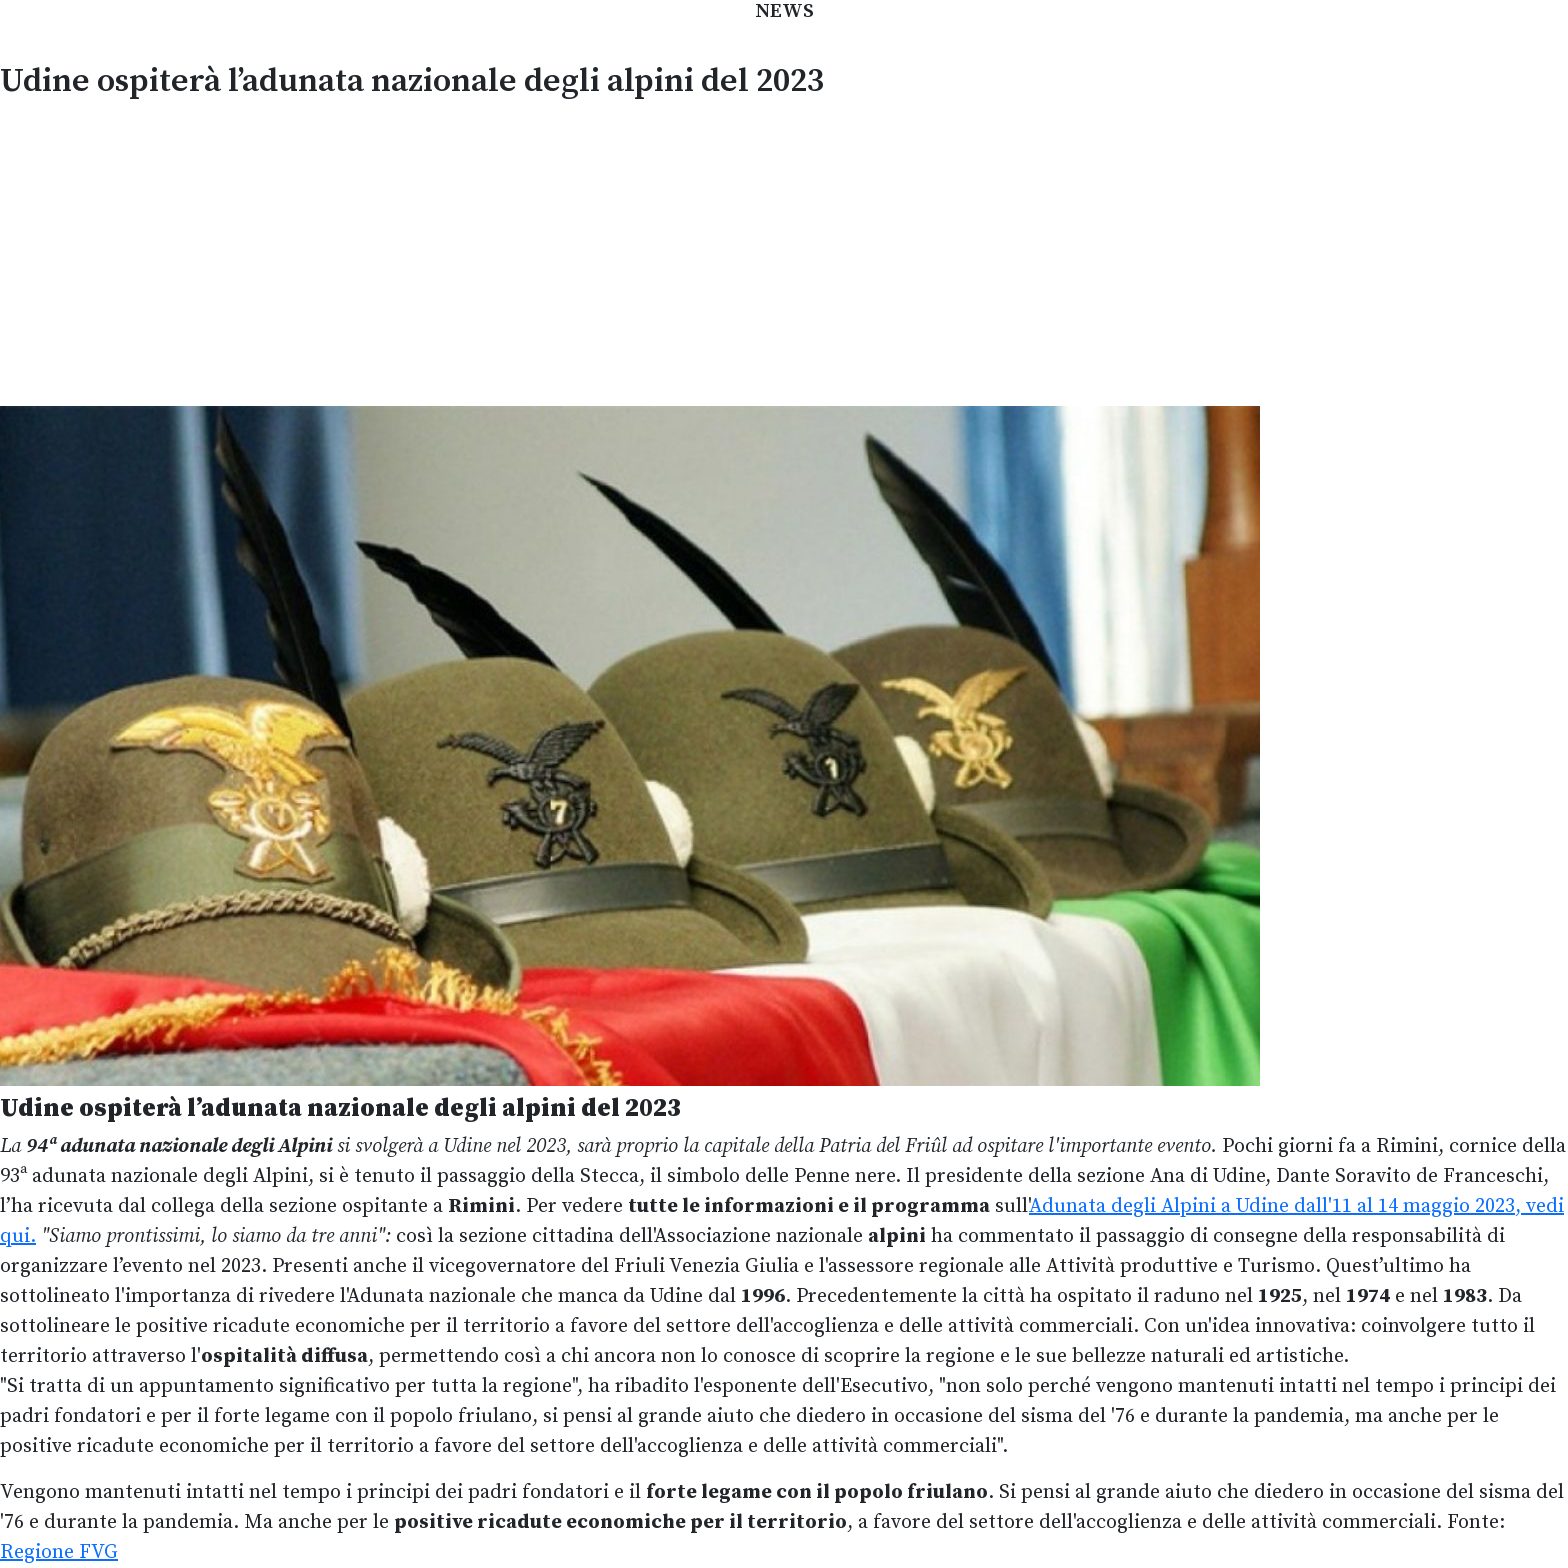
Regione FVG (59, 1552)
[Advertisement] (784, 250)
